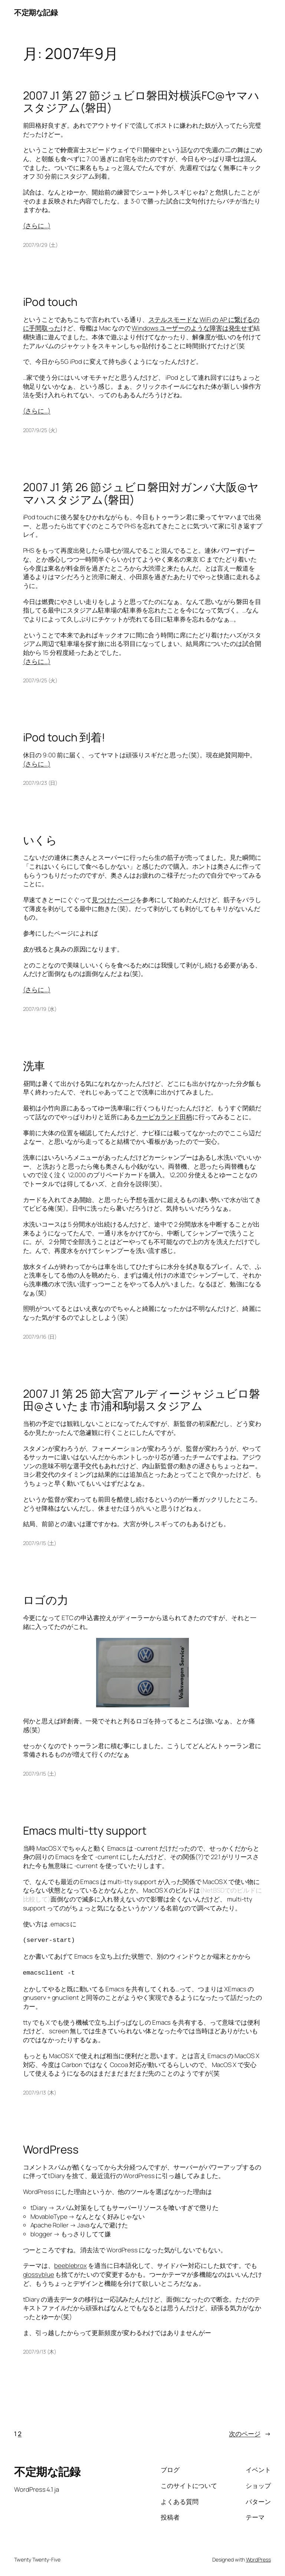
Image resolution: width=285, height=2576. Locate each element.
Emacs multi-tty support (85, 1830)
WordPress (51, 2148)
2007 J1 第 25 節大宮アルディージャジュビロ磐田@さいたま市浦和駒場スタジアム (141, 1399)
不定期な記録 (36, 12)
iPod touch (50, 302)
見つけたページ (113, 899)
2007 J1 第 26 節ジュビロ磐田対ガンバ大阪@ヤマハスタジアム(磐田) (141, 493)
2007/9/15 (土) (40, 1543)
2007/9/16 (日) (40, 1336)
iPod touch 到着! (64, 737)
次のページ (250, 2432)
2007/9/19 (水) (40, 1008)
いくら (40, 840)
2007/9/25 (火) (40, 430)
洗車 (34, 1066)
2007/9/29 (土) (40, 244)
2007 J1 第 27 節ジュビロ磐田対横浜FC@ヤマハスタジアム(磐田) (141, 101)
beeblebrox (70, 2264)
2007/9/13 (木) (40, 2091)
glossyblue (38, 2273)
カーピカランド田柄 (164, 1117)
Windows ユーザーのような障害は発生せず (192, 328)
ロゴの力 (46, 1600)
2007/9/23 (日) (40, 782)
